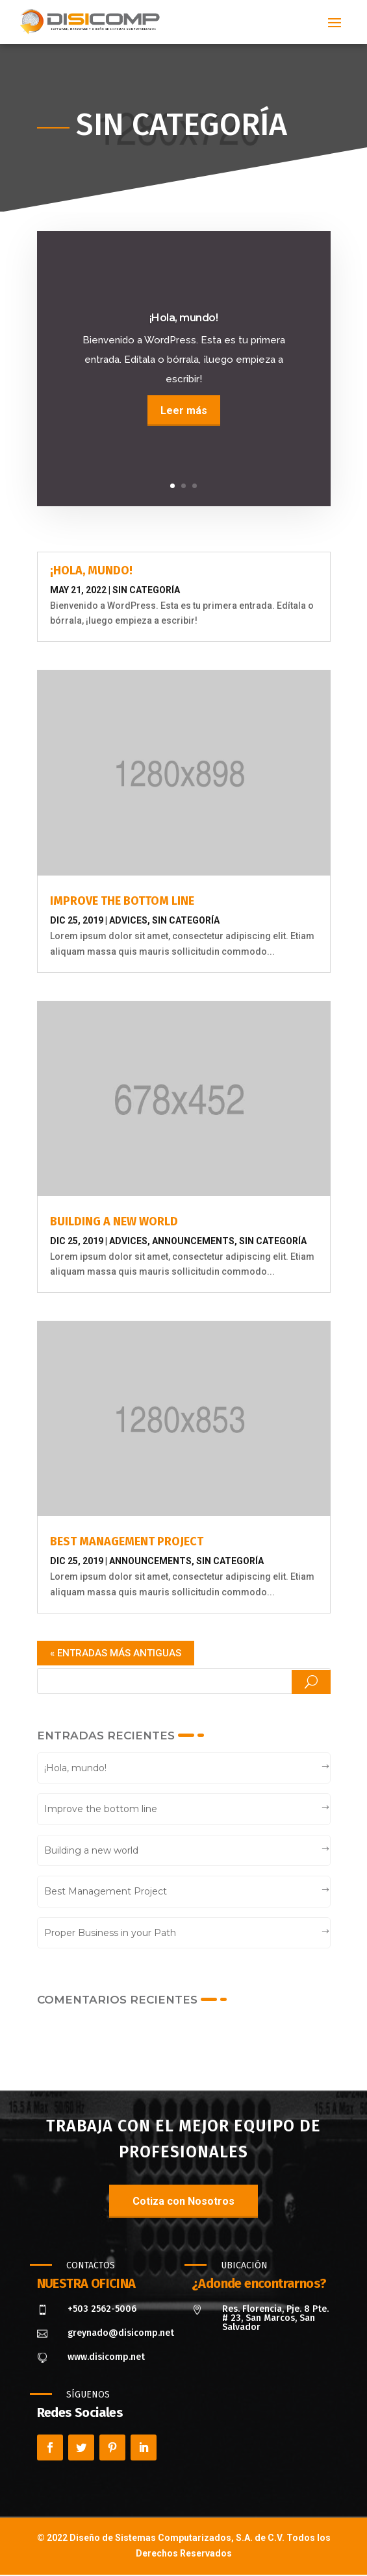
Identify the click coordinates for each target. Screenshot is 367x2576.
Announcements (193, 1241)
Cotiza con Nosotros (183, 2201)
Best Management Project (126, 1541)
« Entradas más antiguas (115, 1653)
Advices (128, 920)
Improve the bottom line (122, 901)
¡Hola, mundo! (91, 570)
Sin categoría (146, 590)
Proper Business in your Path (110, 1933)
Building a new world (114, 1221)
